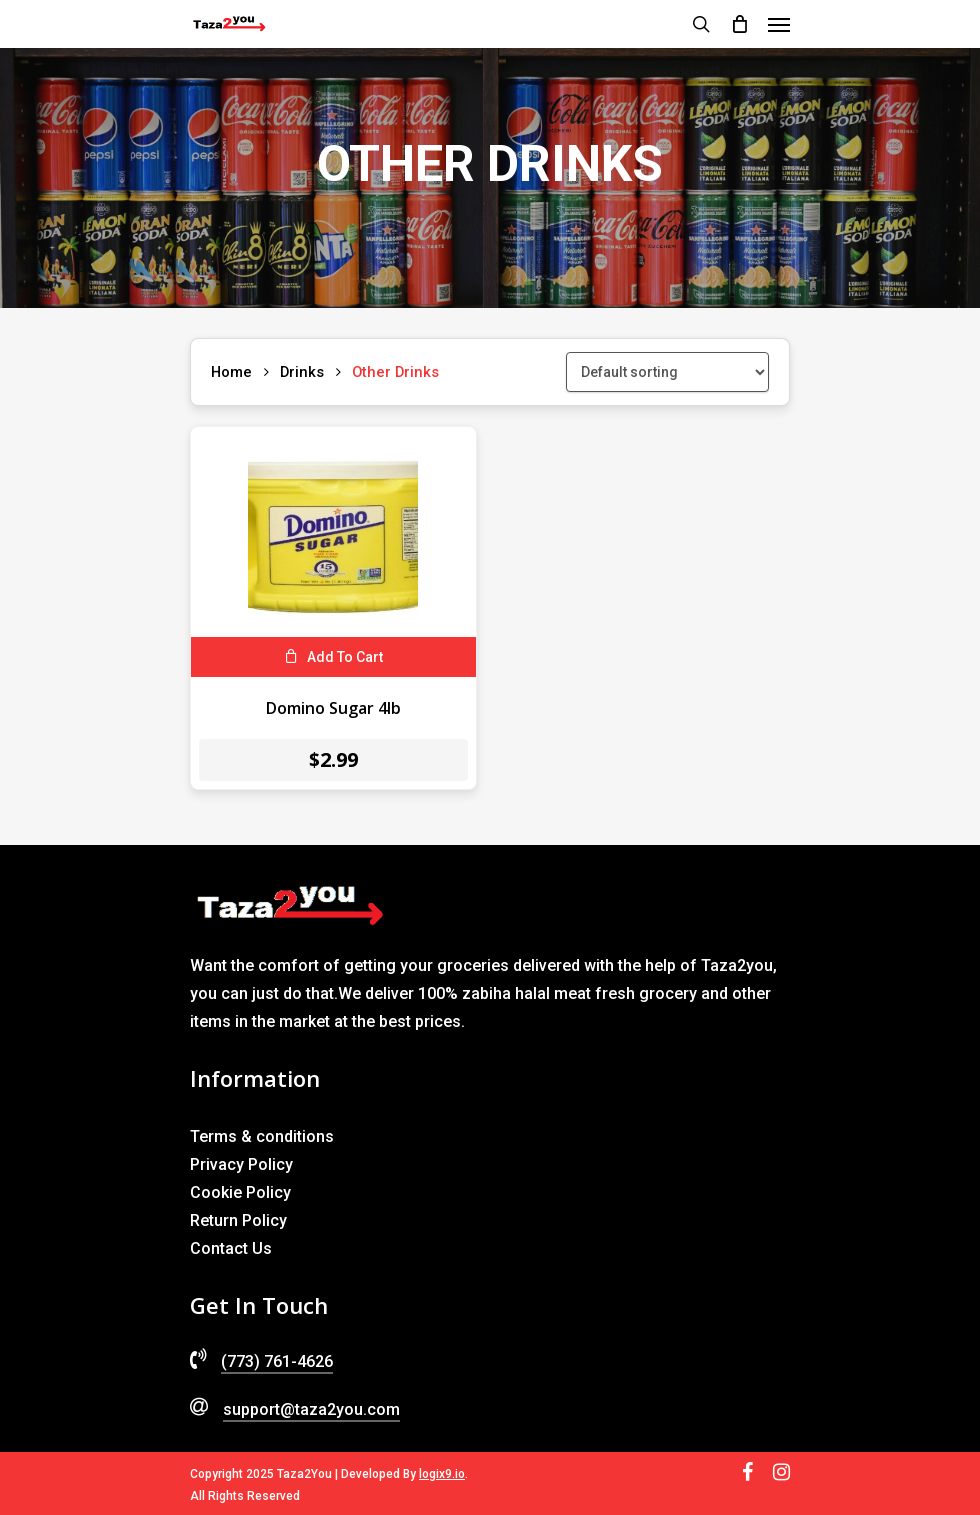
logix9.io (442, 1474)
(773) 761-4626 (277, 1361)
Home (231, 372)
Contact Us (231, 1248)
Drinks (302, 372)
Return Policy (238, 1220)
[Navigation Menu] (779, 24)
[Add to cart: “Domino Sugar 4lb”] (333, 657)
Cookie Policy (240, 1192)
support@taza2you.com (311, 1409)
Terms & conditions (262, 1136)
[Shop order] (667, 372)
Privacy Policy (241, 1164)
